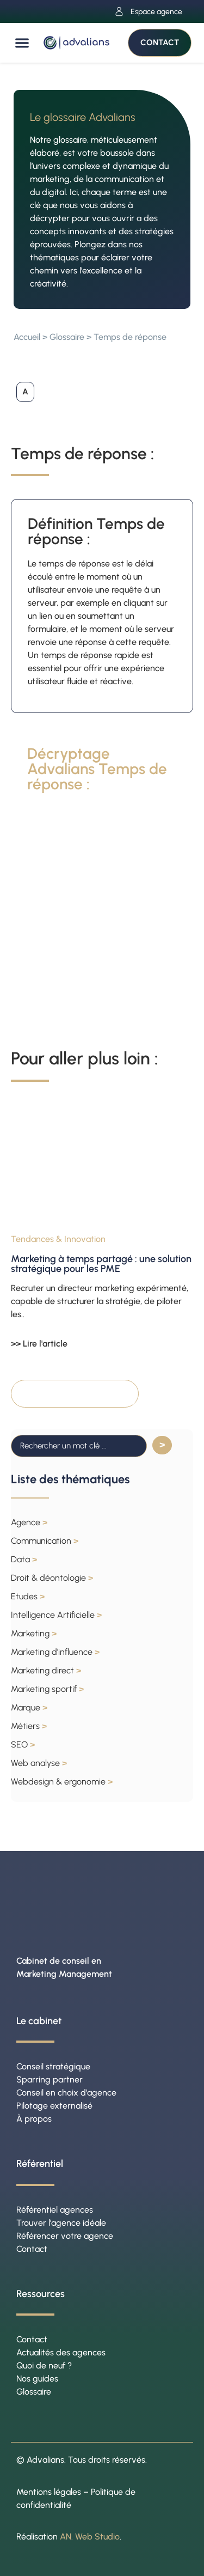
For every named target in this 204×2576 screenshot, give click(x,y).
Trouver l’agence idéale (61, 2223)
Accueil (27, 337)
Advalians (45, 2460)
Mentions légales (48, 2492)
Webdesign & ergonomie (62, 1781)
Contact (31, 2249)
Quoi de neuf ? (44, 2365)
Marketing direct (46, 1670)
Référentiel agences (54, 2209)
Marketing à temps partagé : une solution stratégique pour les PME (101, 1264)
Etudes (28, 1596)
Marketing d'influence (55, 1652)
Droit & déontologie (52, 1578)
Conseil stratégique (53, 2066)
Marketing (34, 1633)
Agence (29, 1522)
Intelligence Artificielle (56, 1615)
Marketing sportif (47, 1689)
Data (24, 1559)
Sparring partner (49, 2079)
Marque (29, 1707)
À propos (34, 2119)
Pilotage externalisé (54, 2105)
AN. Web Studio (90, 2536)
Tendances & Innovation (58, 1239)
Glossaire (67, 337)
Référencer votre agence (64, 2236)
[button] (22, 43)
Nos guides (37, 2378)
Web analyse (39, 1763)
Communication (44, 1541)
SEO (23, 1744)
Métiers (29, 1726)
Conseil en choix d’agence (66, 2092)
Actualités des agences (61, 2352)
